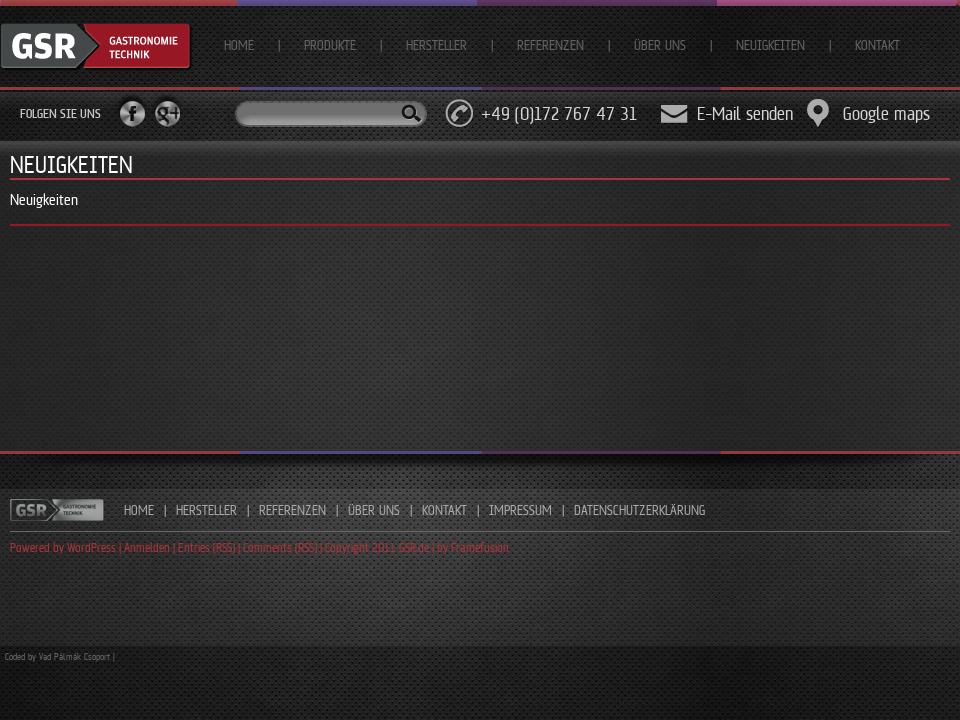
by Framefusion (473, 547)
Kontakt (877, 45)
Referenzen (550, 45)
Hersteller (436, 45)
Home (239, 45)
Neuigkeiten (770, 45)
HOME (139, 510)
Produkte (330, 45)
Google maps (886, 113)
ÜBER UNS (374, 510)
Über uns (660, 45)
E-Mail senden (745, 113)
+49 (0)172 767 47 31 (559, 113)
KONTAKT (444, 510)
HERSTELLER (206, 510)
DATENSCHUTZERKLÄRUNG (639, 510)
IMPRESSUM (520, 510)
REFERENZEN (292, 510)
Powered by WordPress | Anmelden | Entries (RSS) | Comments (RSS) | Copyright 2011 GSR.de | (223, 547)
